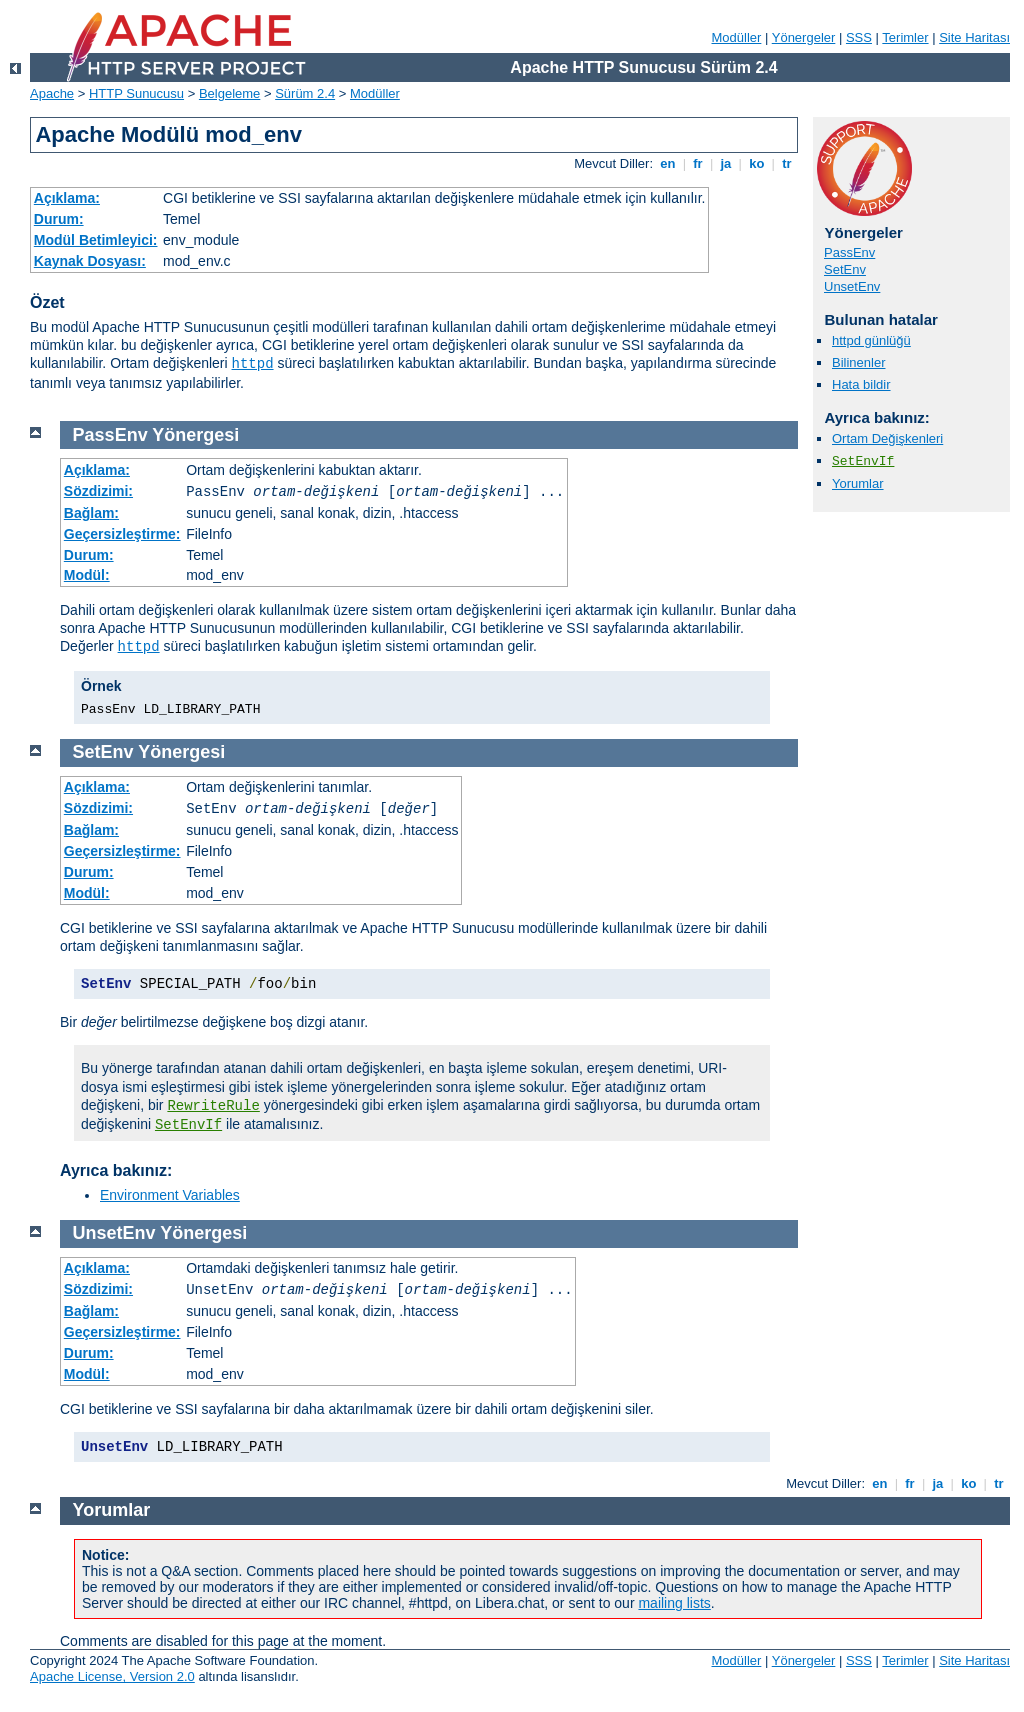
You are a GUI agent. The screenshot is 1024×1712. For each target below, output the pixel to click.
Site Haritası (974, 37)
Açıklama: (67, 198)
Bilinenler (858, 362)
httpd (253, 364)
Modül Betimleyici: (96, 240)
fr (698, 163)
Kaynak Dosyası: (90, 261)
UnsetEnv (852, 286)
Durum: (59, 219)
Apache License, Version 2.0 (112, 1676)
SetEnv (845, 269)
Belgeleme (229, 93)
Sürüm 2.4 (305, 93)
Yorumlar (858, 483)
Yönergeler (804, 37)
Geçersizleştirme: (122, 534)
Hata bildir (861, 384)
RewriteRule (213, 1106)
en (668, 163)
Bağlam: (91, 513)
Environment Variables (170, 1195)
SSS (859, 37)
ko (757, 163)
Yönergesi (195, 435)
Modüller (737, 37)
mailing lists (674, 1603)
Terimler (905, 37)
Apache (52, 93)
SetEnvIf (863, 461)
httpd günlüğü (871, 340)
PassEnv (849, 252)
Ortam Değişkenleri (887, 438)
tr (787, 163)
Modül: (87, 575)
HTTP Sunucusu (136, 93)
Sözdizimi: (98, 491)
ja (726, 163)
